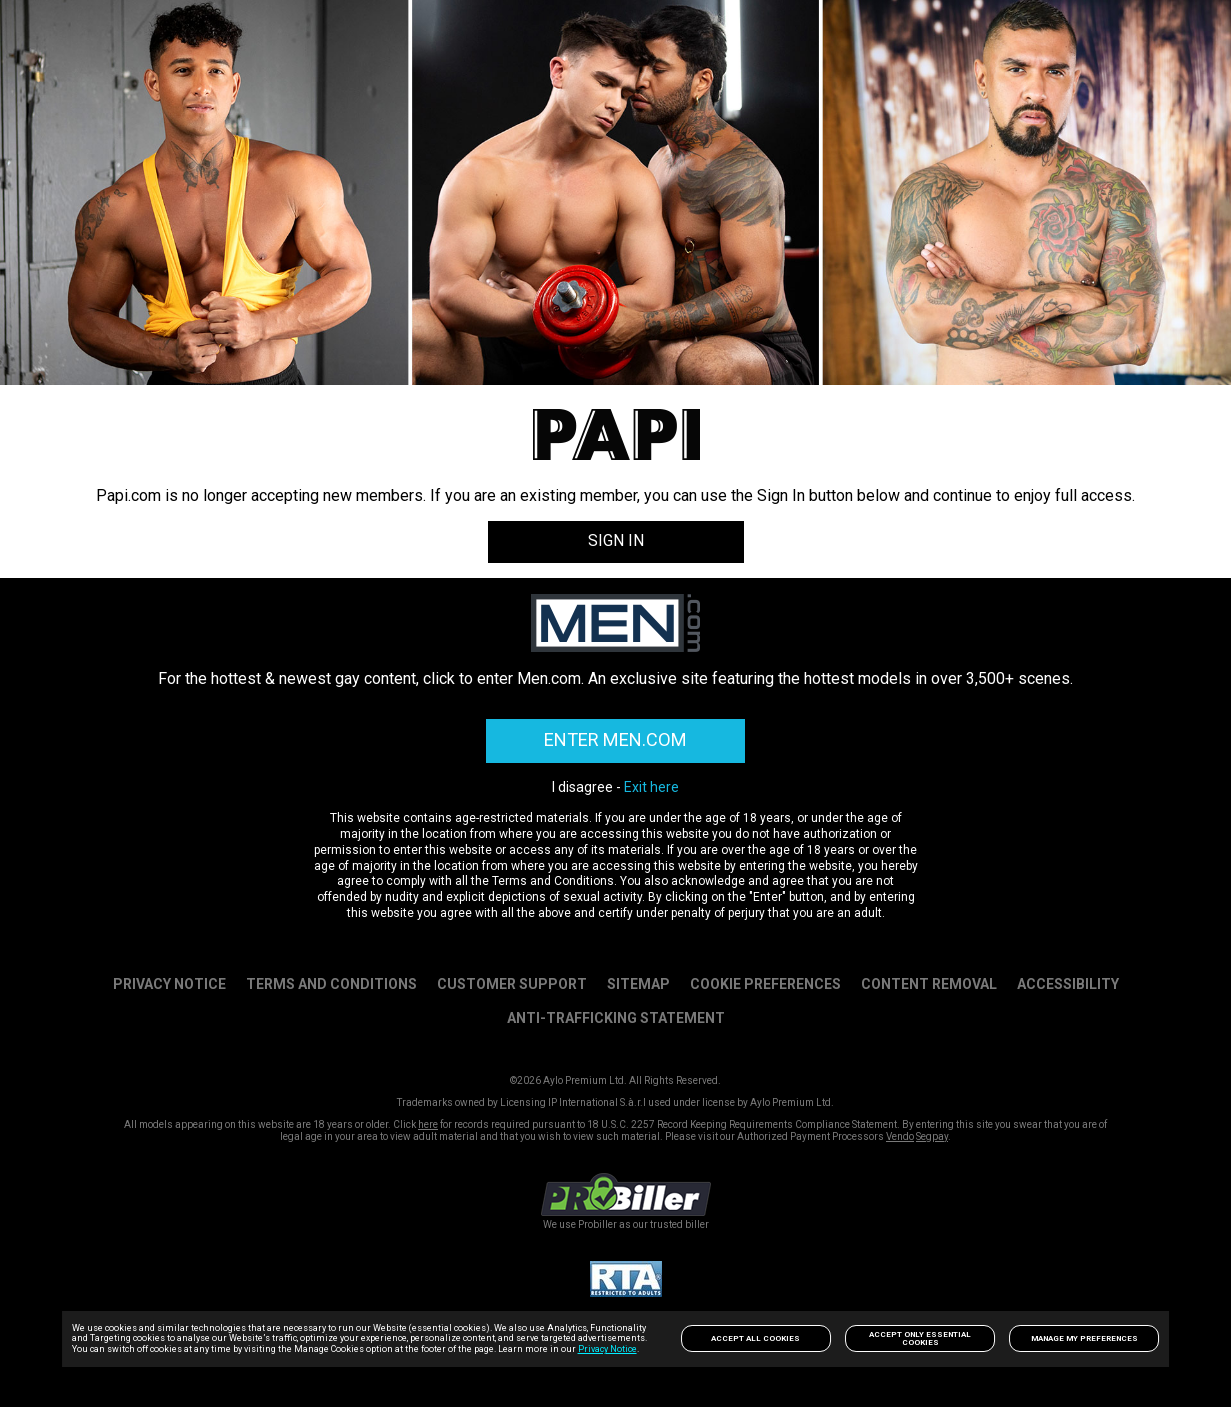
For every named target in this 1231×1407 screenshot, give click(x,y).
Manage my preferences (1084, 1338)
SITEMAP (638, 983)
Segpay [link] (932, 1135)
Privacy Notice (607, 1349)
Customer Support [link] (512, 983)
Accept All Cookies (755, 1338)
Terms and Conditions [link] (331, 983)
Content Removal (929, 983)
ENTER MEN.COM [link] (616, 739)
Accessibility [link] (1068, 983)
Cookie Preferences (765, 983)
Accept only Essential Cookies (920, 1338)
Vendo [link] (900, 1135)
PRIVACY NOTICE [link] (169, 983)
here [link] (428, 1123)
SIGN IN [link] (616, 540)
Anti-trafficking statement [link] (616, 1017)
